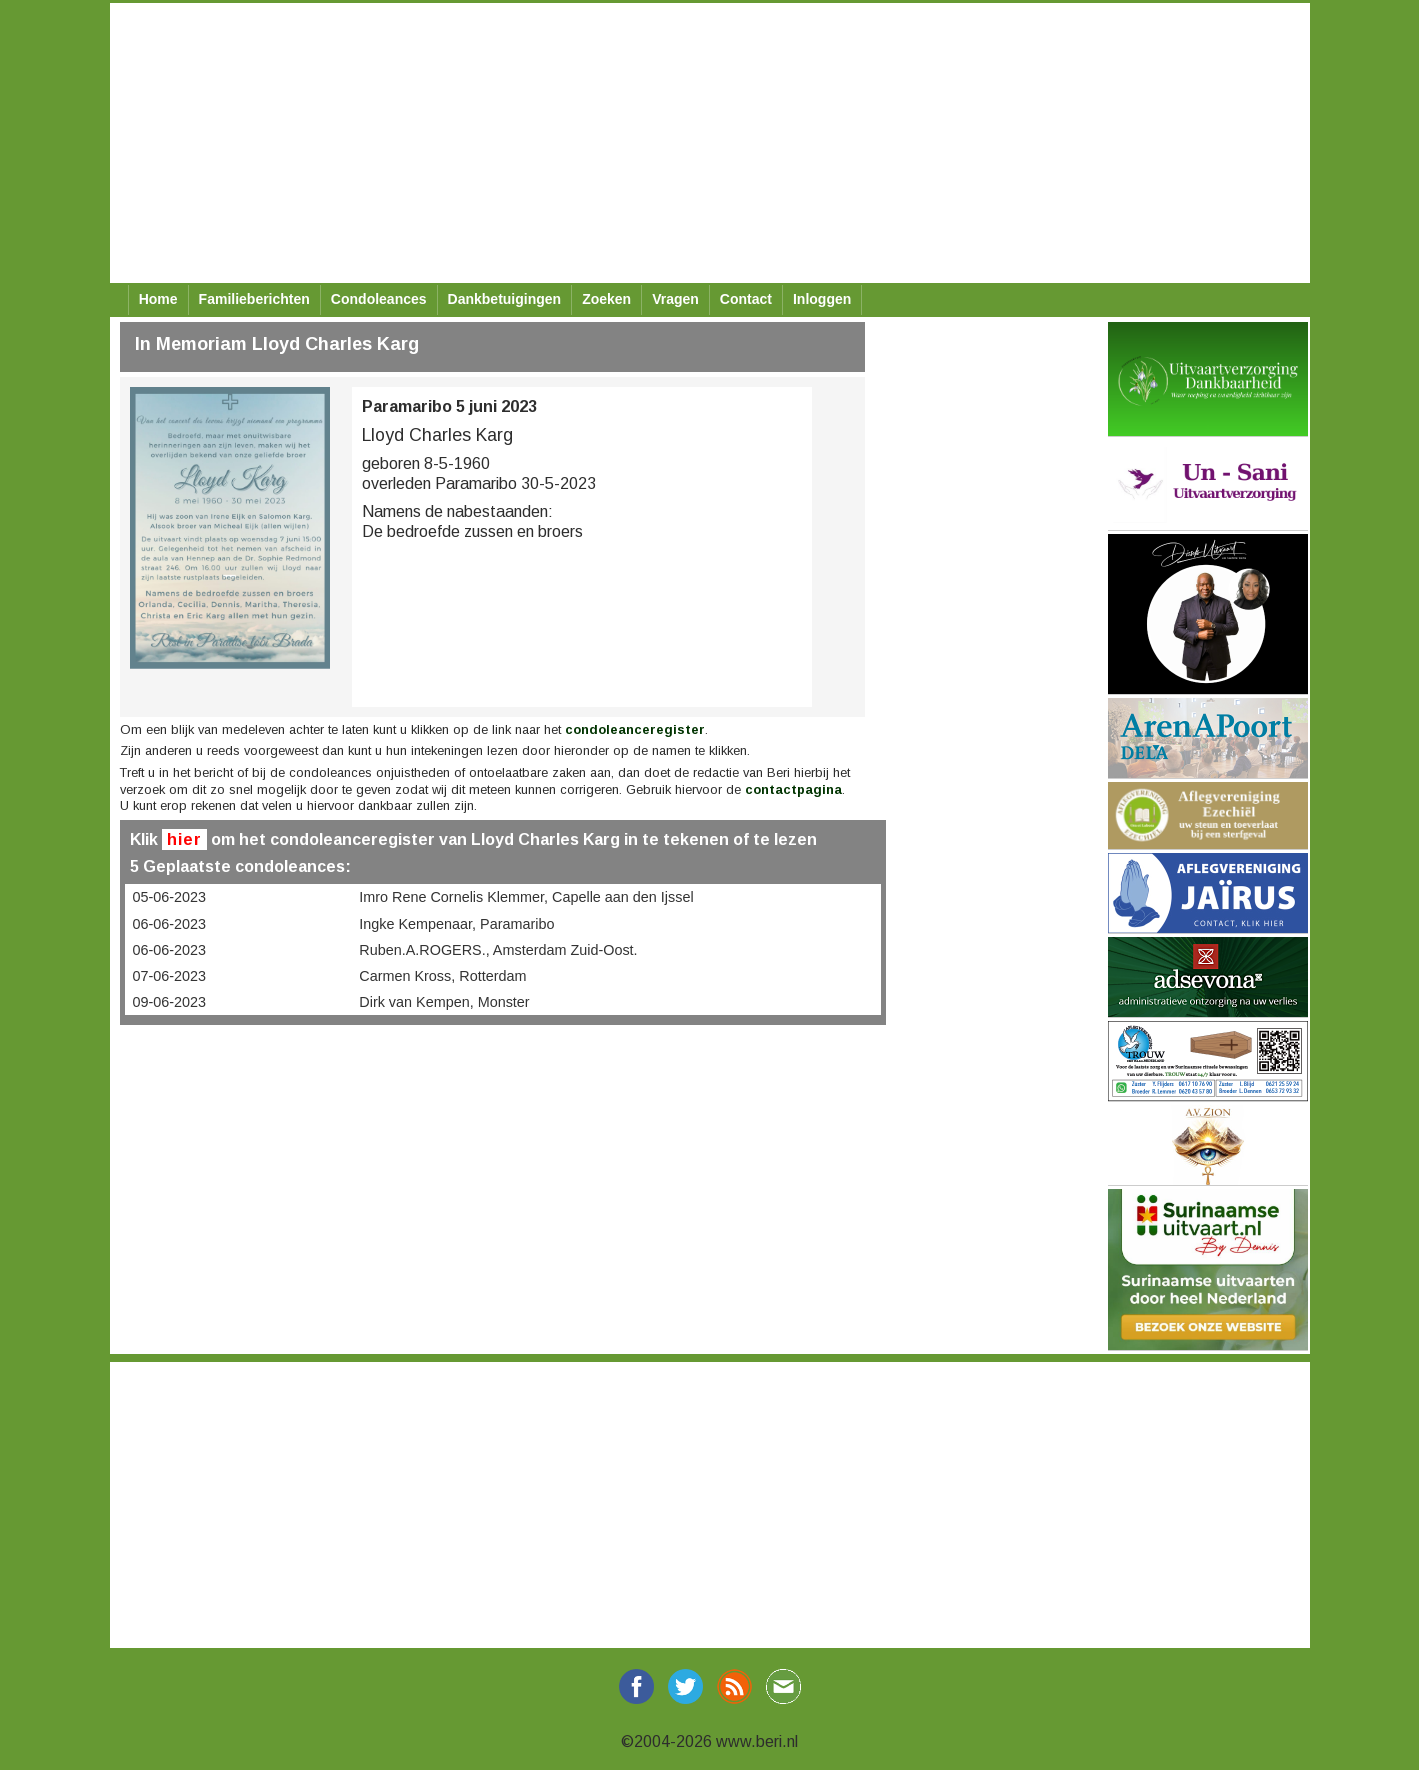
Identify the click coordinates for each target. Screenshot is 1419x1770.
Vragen (675, 299)
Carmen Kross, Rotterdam (442, 976)
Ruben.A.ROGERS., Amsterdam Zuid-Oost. (498, 950)
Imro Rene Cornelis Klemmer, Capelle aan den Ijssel (526, 897)
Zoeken (606, 299)
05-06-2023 (170, 897)
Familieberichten (254, 299)
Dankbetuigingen (505, 299)
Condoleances (379, 299)
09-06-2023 (170, 1002)
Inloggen (822, 299)
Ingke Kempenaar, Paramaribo (456, 924)
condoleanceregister (635, 729)
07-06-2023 (170, 976)
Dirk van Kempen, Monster (444, 1002)
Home (158, 299)
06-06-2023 (170, 924)
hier (184, 839)
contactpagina (793, 789)
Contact (746, 299)
